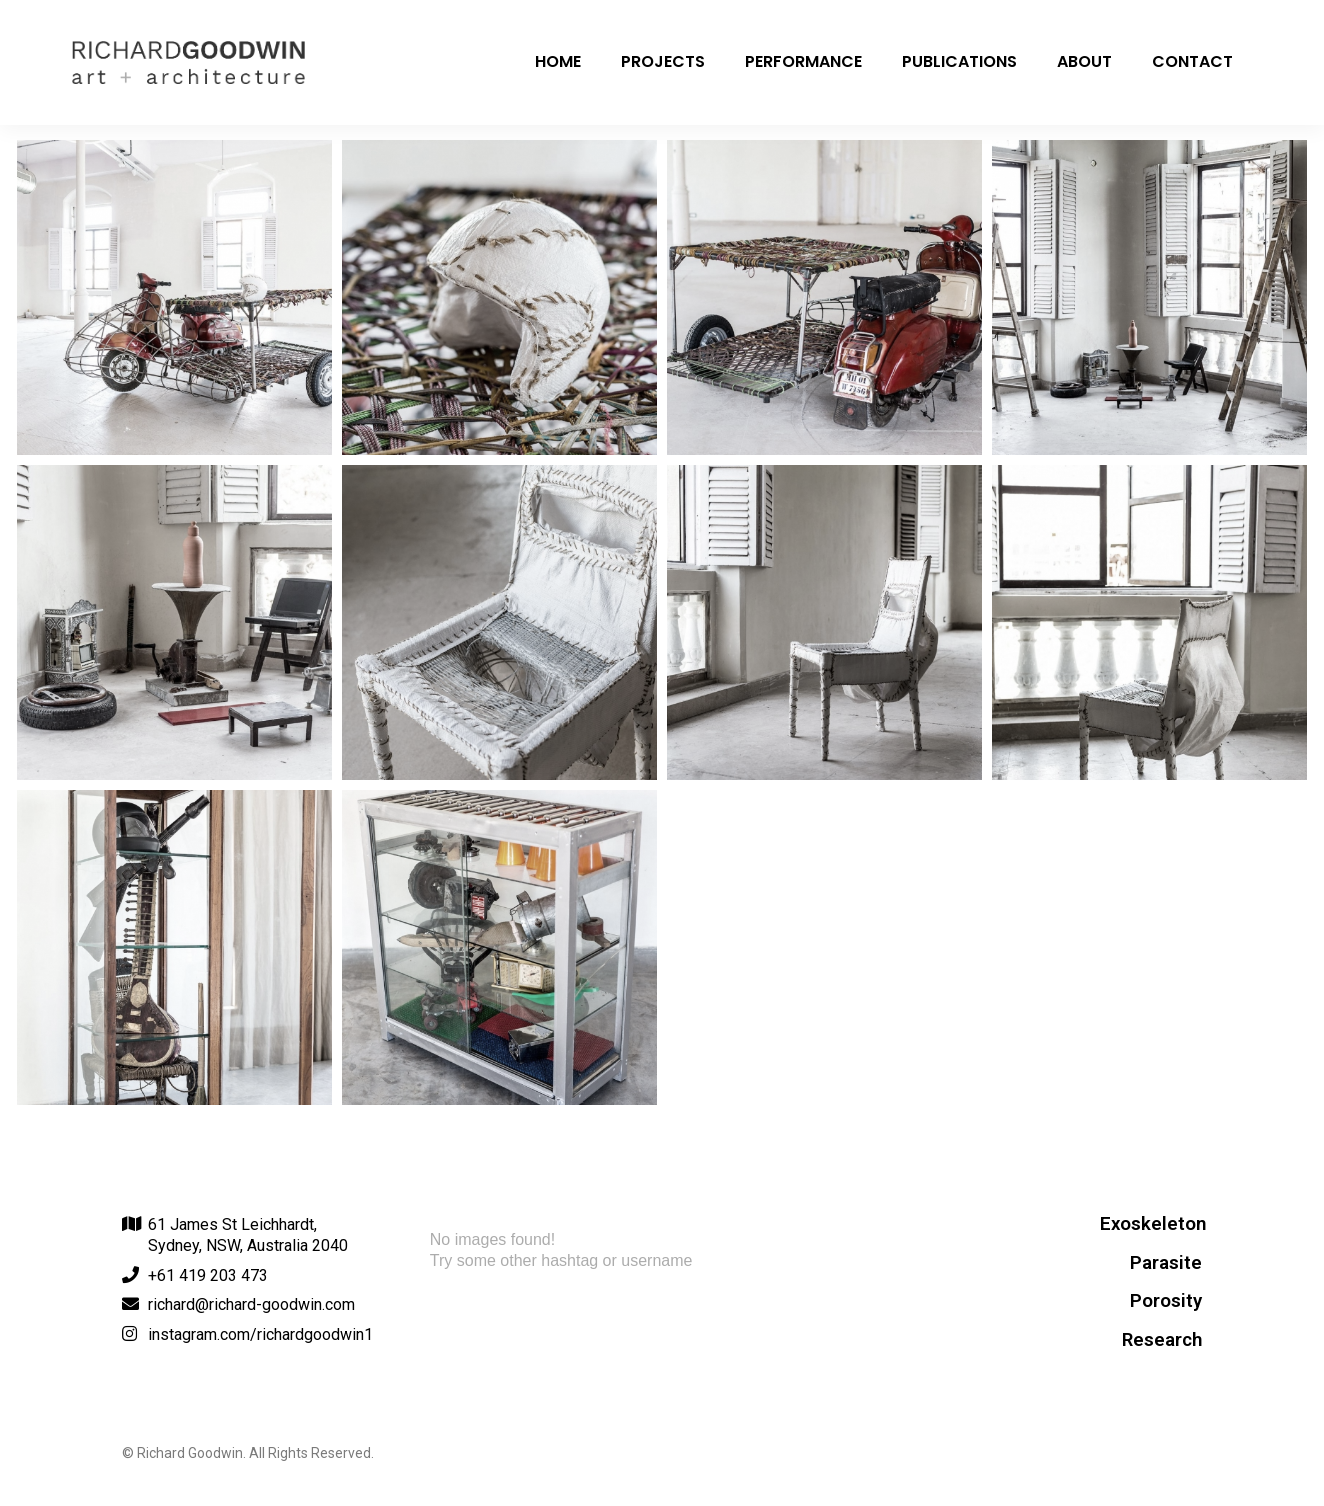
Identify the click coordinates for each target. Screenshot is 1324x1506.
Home (558, 61)
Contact (1192, 61)
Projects (663, 61)
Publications (959, 61)
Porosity (1166, 1301)
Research (1162, 1340)
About (1084, 61)
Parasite (1166, 1263)
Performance (803, 61)
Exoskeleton (1153, 1224)
